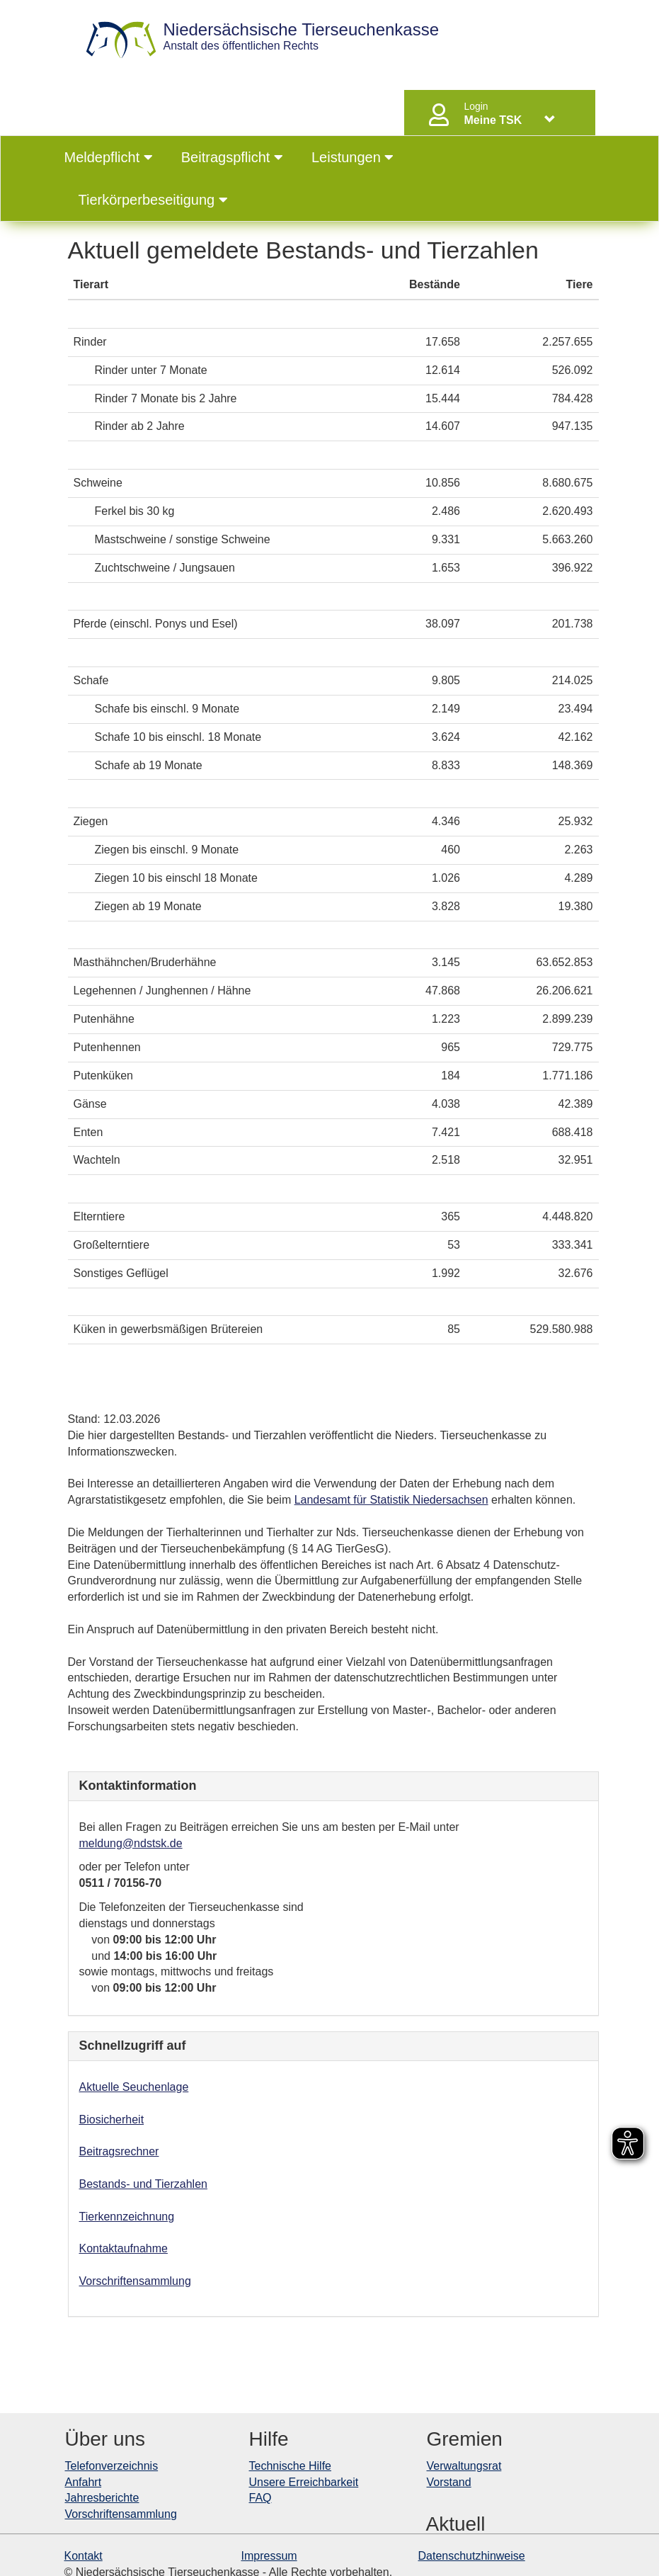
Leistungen (352, 157)
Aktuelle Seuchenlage (134, 2087)
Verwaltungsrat (464, 2466)
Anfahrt (83, 2482)
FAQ (260, 2498)
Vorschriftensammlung (135, 2281)
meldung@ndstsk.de (131, 1843)
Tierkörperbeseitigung (153, 200)
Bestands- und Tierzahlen (143, 2184)
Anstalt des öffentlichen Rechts (302, 36)
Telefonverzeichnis (112, 2466)
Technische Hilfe (290, 2466)
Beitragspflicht (232, 157)
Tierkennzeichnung (127, 2217)
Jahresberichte (102, 2498)
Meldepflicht (108, 157)
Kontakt (83, 2556)
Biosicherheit (111, 2119)
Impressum (269, 2556)
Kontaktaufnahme (123, 2248)
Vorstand (449, 2482)
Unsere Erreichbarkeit (304, 2482)
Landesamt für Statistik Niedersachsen (391, 1500)
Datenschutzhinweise (471, 2556)
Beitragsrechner (119, 2151)
